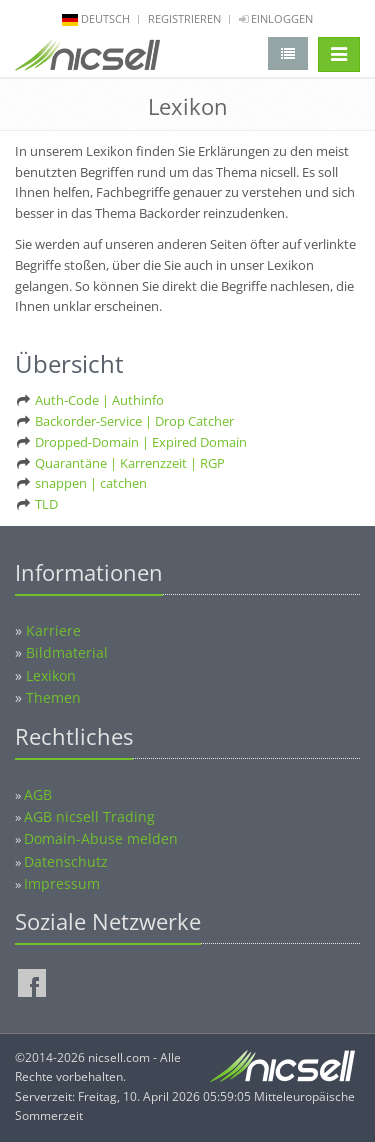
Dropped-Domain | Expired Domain (141, 442)
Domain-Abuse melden (101, 838)
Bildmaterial (67, 652)
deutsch (105, 18)
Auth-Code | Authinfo (99, 400)
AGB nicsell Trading (89, 816)
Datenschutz (66, 861)
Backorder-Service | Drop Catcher (134, 421)
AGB (38, 794)
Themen (53, 697)
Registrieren (184, 18)
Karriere (53, 630)
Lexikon (51, 675)
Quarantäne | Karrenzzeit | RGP (130, 463)
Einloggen (276, 18)
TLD (46, 504)
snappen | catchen (91, 483)
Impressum (62, 883)
